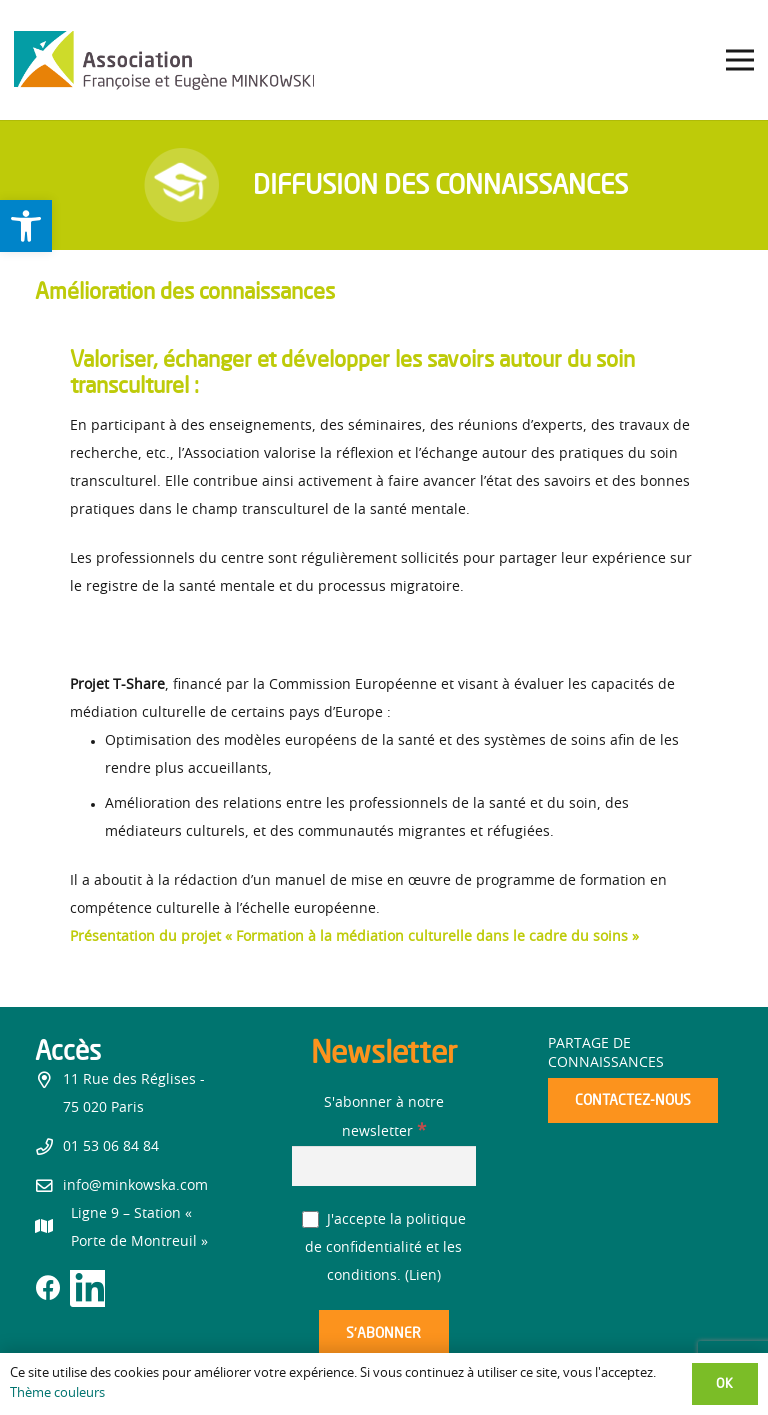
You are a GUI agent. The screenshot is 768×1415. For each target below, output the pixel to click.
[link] (26, 226)
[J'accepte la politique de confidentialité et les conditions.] (310, 1219)
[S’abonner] (384, 1333)
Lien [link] (423, 1276)
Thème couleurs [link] (57, 1393)
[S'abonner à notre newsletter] (384, 1165)
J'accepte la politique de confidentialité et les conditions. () (384, 1248)
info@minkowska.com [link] (135, 1186)
